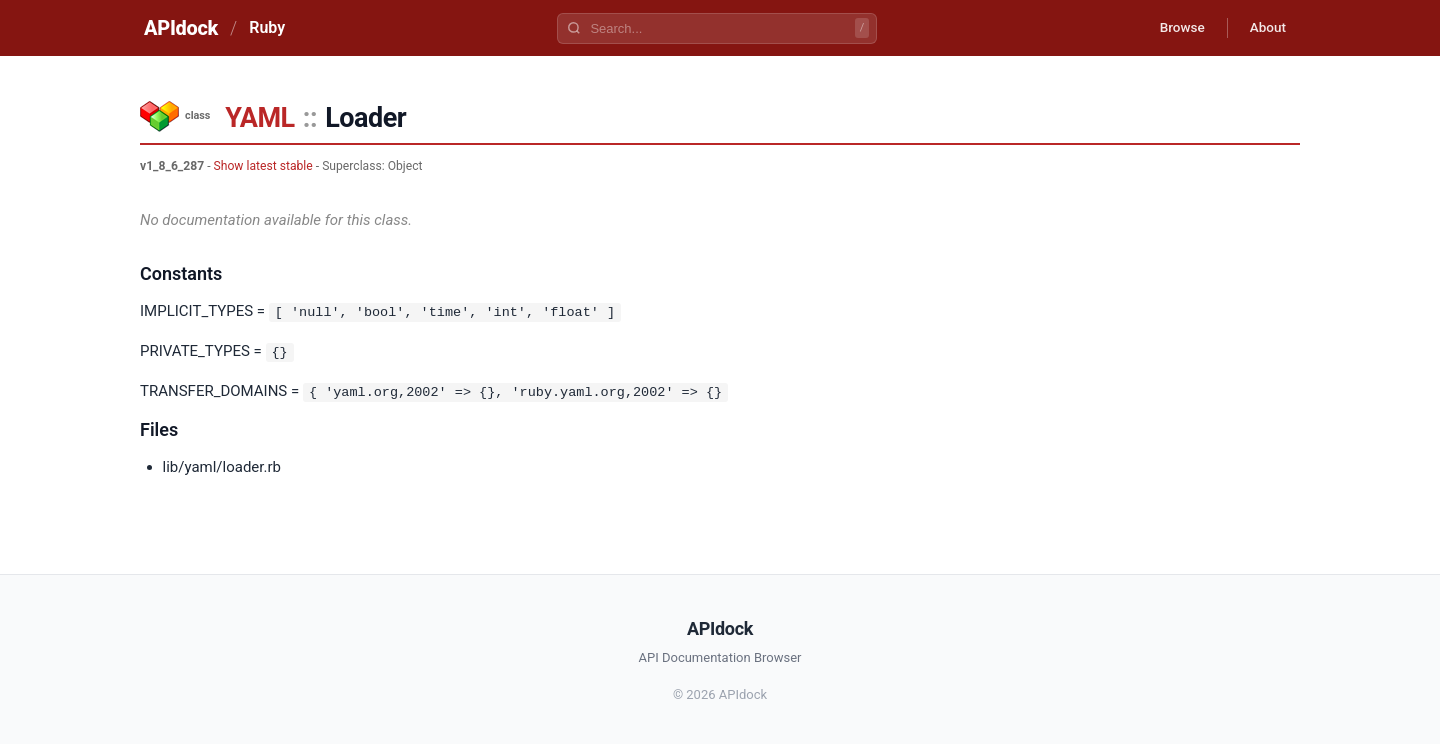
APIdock (181, 28)
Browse (1174, 28)
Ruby (267, 27)
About (1265, 28)
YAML (259, 118)
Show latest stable (263, 166)
